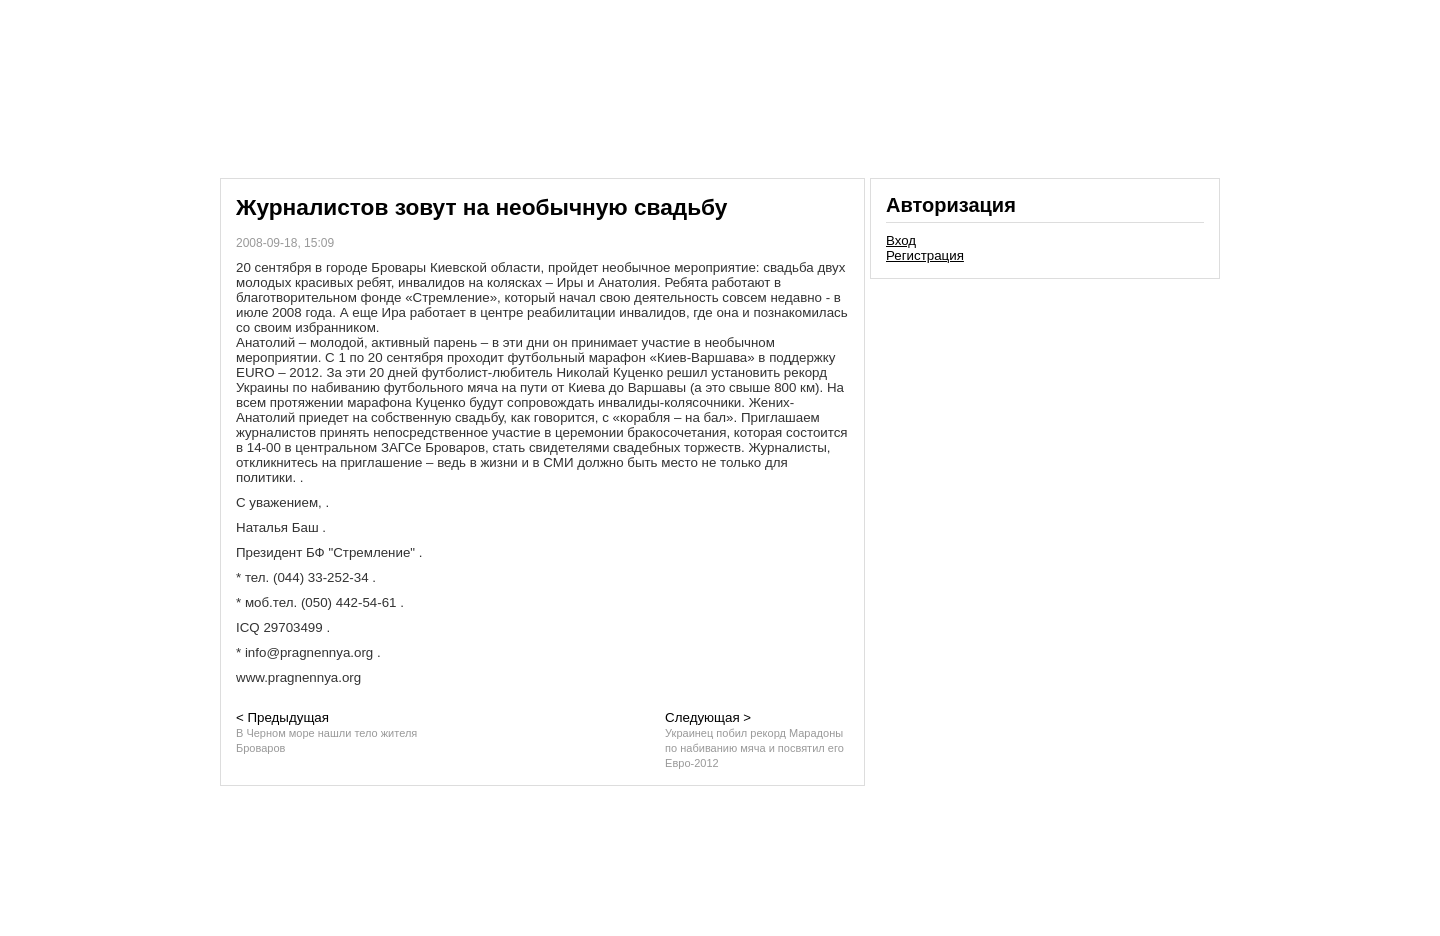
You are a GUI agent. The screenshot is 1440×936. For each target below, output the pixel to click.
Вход (901, 240)
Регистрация (925, 255)
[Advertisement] (1045, 424)
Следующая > (754, 739)
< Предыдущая (326, 732)
